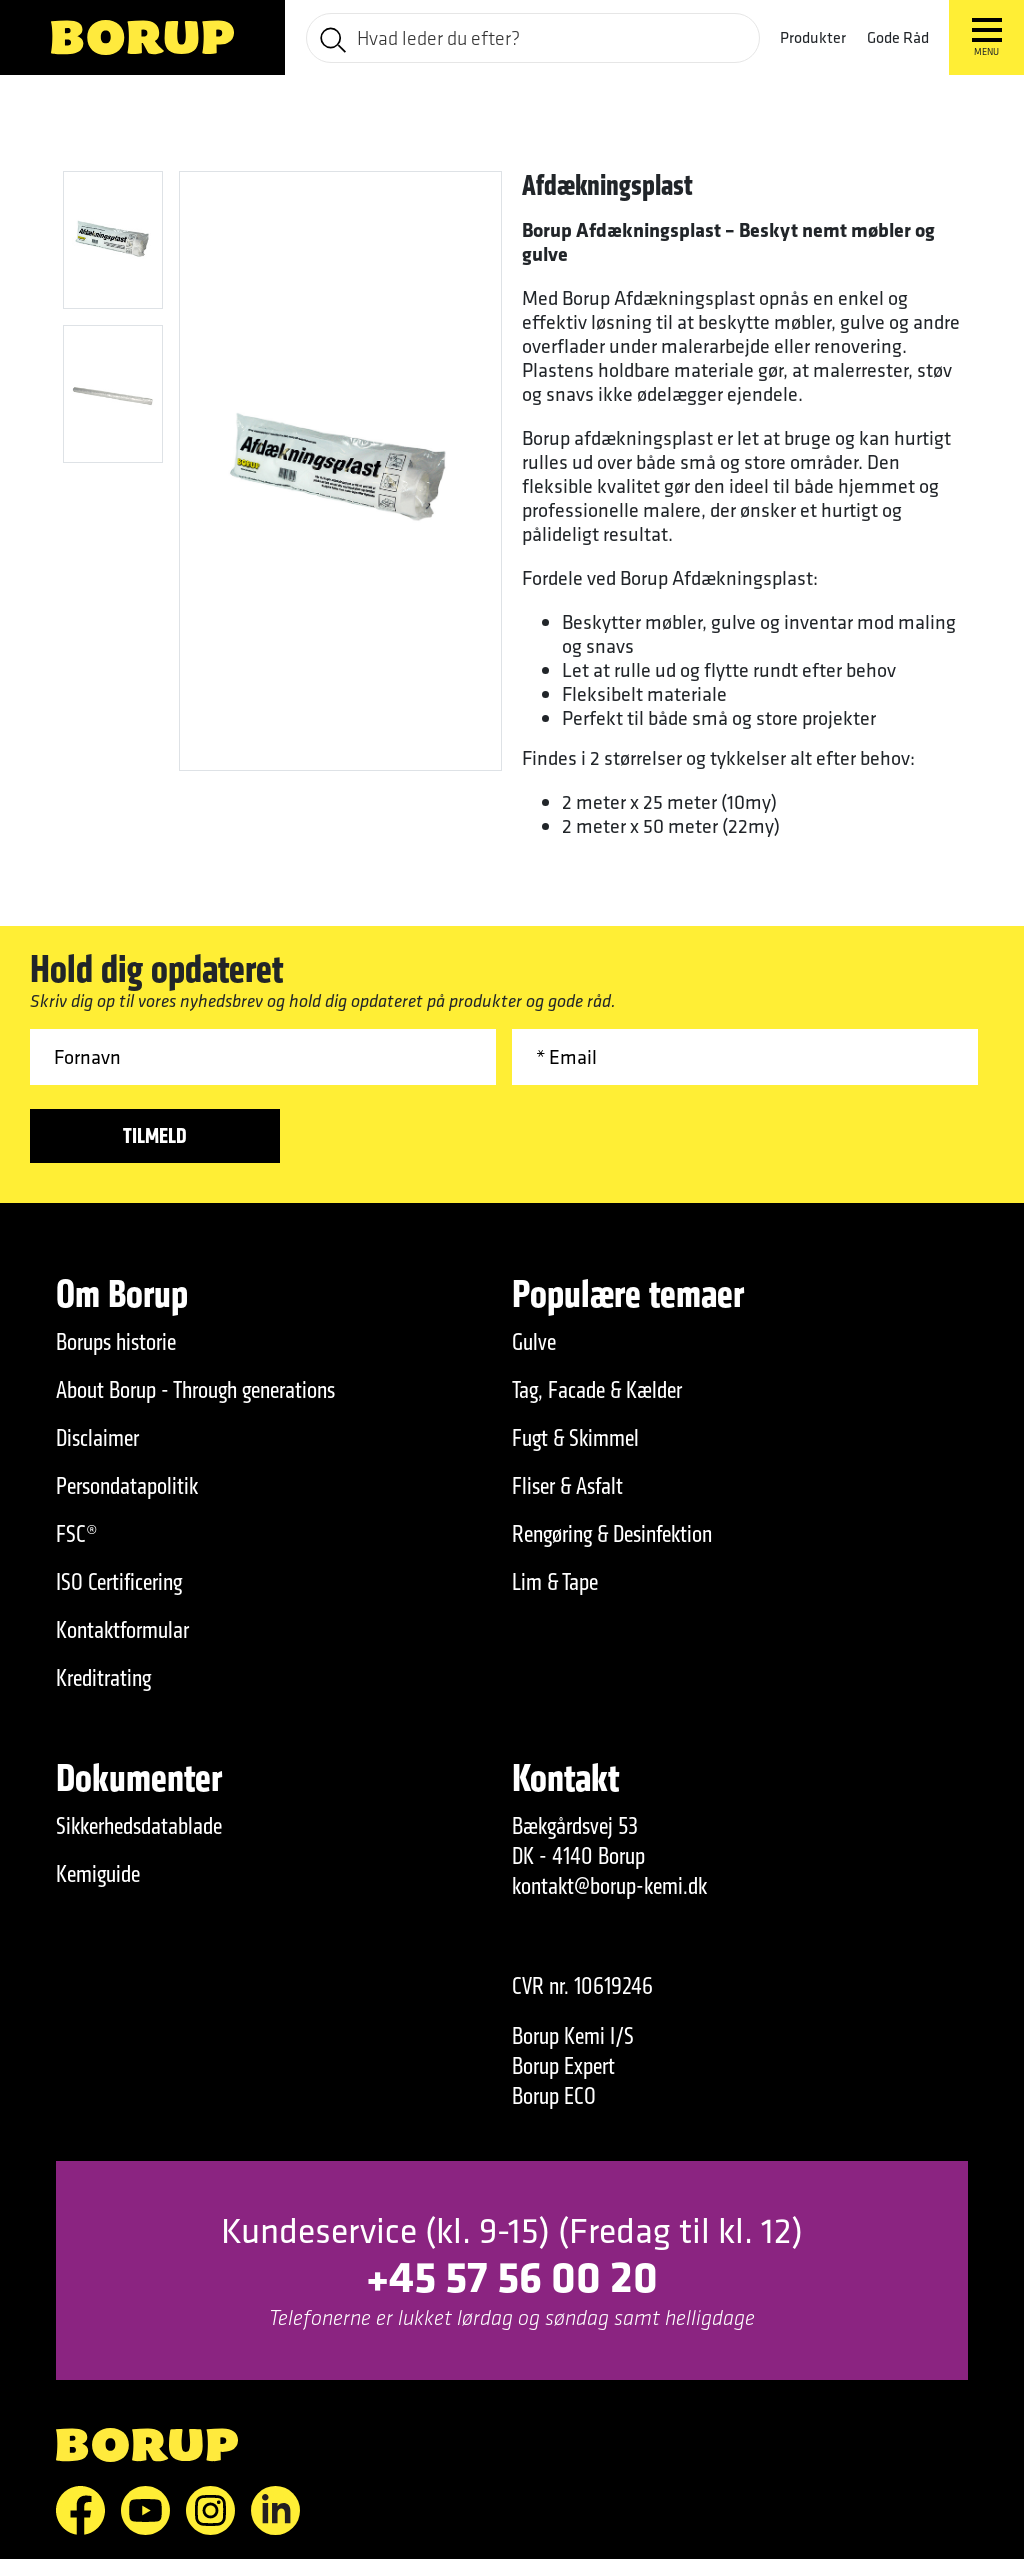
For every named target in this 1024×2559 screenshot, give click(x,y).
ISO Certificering (119, 1582)
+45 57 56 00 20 (512, 2275)
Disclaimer (97, 1438)
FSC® (77, 1534)
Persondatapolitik (127, 1486)
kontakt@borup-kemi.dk (609, 1886)
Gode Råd (898, 37)
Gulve (534, 1342)
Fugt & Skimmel (575, 1438)
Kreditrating (103, 1678)
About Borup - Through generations (195, 1390)
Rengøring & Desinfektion (612, 1534)
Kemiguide (98, 1874)
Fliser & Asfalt (567, 1486)
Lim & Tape (555, 1582)
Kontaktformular (122, 1630)
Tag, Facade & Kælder (597, 1390)
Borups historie (116, 1342)
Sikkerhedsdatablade (139, 1826)
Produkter (813, 37)
